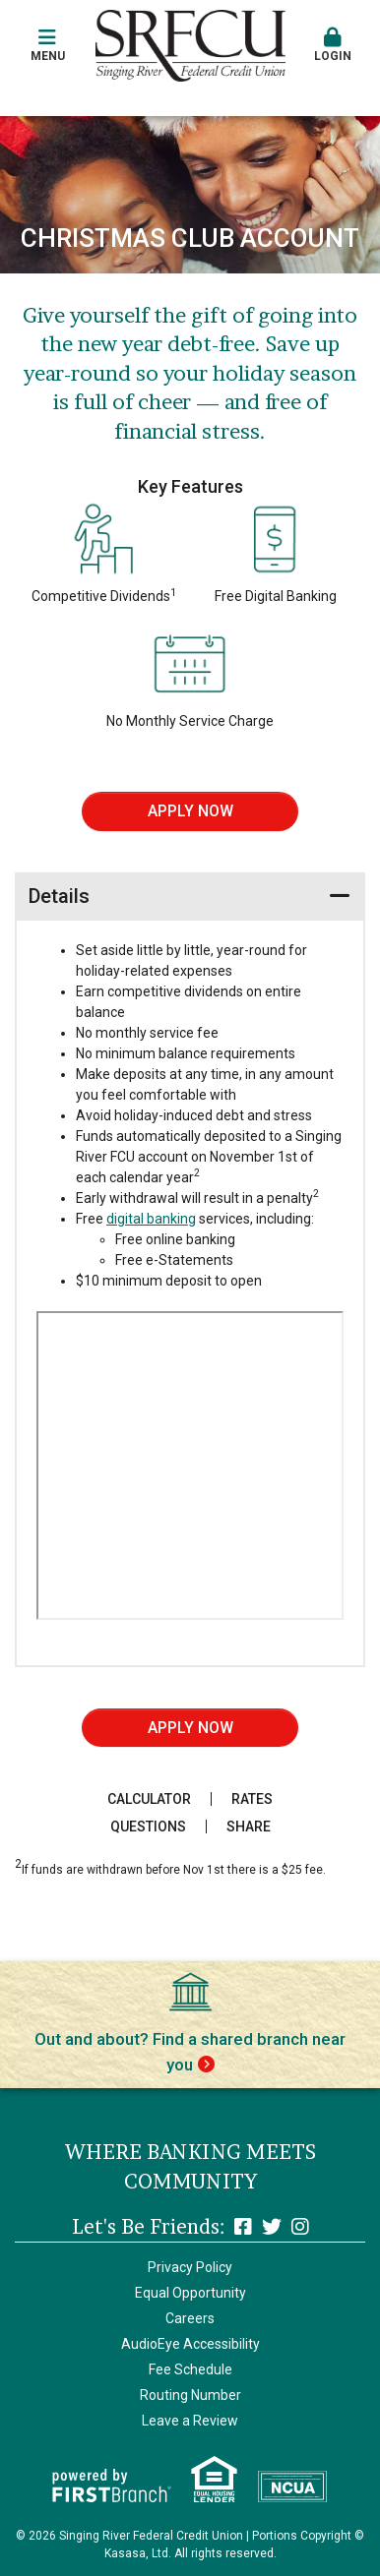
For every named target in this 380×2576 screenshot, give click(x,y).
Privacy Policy (190, 2267)
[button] (47, 46)
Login (333, 45)
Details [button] (59, 896)
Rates (252, 1799)
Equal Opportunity (190, 2293)
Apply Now (190, 811)
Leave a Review (190, 2420)
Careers (190, 2318)
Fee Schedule (190, 2369)
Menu (48, 45)
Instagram (300, 2227)
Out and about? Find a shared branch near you (190, 2052)
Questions (148, 1826)
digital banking (151, 1219)
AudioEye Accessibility (190, 2344)
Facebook (243, 2227)
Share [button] (248, 1826)
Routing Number (190, 2395)
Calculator (149, 1799)
